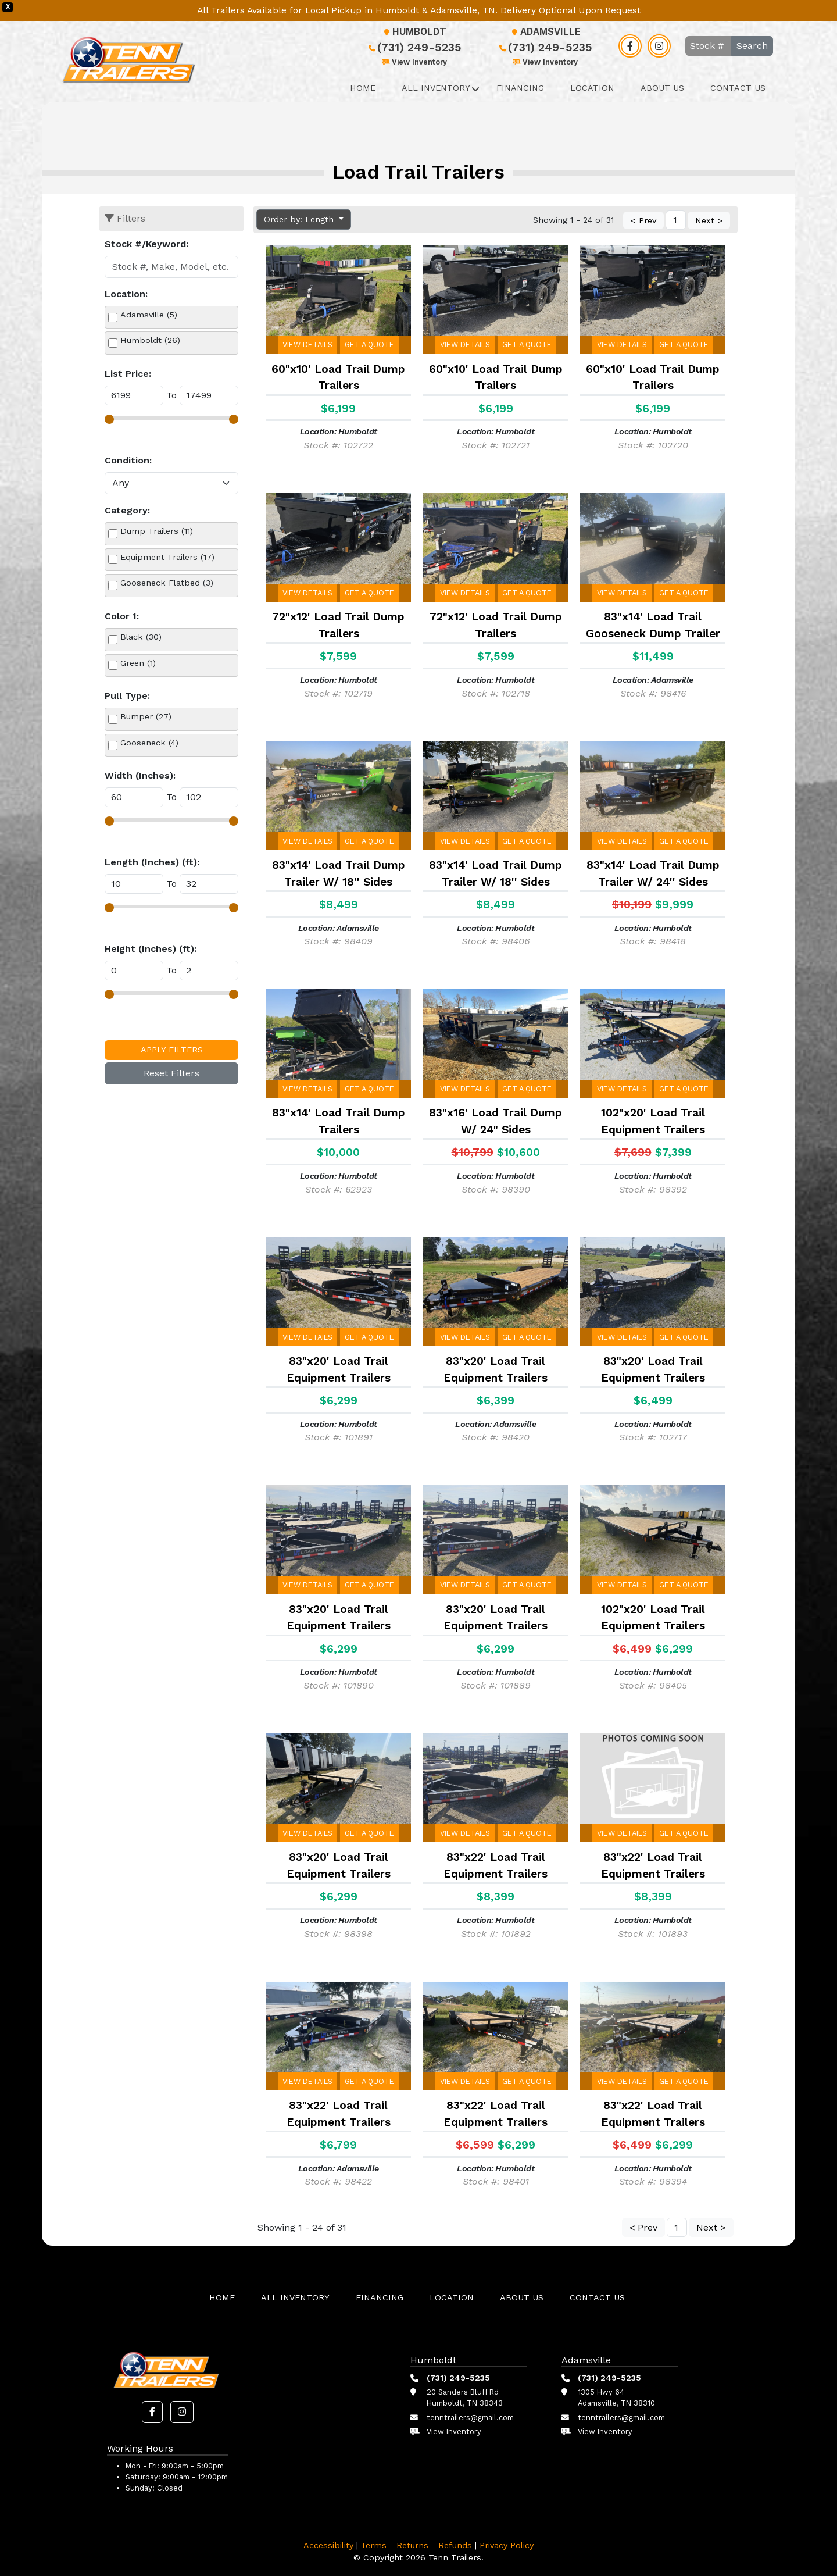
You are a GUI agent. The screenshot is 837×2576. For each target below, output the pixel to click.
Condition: (128, 460)
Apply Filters (172, 1049)
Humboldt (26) (150, 340)
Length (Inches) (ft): (152, 862)
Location (592, 87)
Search (752, 45)
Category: (127, 510)
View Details (307, 344)
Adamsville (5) (148, 314)
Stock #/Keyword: (146, 243)
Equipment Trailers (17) (167, 557)
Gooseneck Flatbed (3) (166, 582)
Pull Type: (127, 695)
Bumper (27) (145, 716)
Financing (520, 87)
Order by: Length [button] (300, 219)
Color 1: (122, 616)
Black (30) (141, 636)
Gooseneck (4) (149, 742)
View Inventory (413, 62)
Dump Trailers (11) (156, 531)
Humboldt (413, 31)
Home (362, 87)
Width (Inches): (140, 775)
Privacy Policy (507, 2545)
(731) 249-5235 (414, 47)
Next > (708, 221)
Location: (126, 293)
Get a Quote (369, 344)
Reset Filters (171, 1073)
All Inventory (436, 87)
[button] (152, 2412)
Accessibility (328, 2545)
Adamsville (545, 31)
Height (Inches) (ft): (150, 948)
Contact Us (738, 87)
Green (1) (138, 663)
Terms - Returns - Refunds (416, 2545)
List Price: (128, 373)
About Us (662, 87)
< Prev (643, 221)
